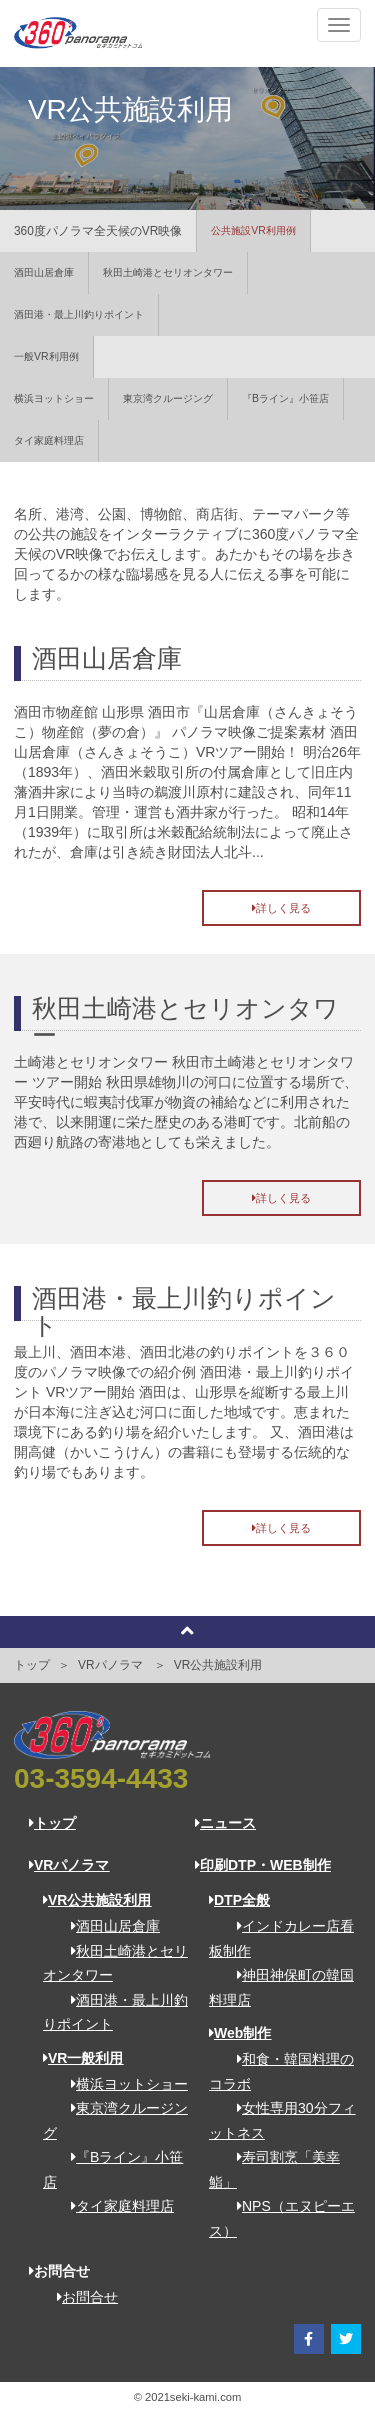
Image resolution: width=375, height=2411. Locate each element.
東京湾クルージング (168, 398)
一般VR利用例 (46, 356)
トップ (32, 1665)
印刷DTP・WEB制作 (263, 1865)
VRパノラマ (69, 1865)
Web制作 (240, 2033)
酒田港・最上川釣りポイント (79, 314)
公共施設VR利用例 (253, 230)
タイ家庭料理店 (49, 440)
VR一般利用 (83, 2058)
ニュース (225, 1823)
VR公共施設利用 (218, 1665)
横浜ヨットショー (54, 398)
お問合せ (80, 2297)
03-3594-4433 (101, 1778)
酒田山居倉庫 (44, 272)
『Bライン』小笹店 (285, 398)
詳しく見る (281, 908)
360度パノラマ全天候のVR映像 (98, 231)
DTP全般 (239, 1900)
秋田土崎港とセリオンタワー (168, 272)
